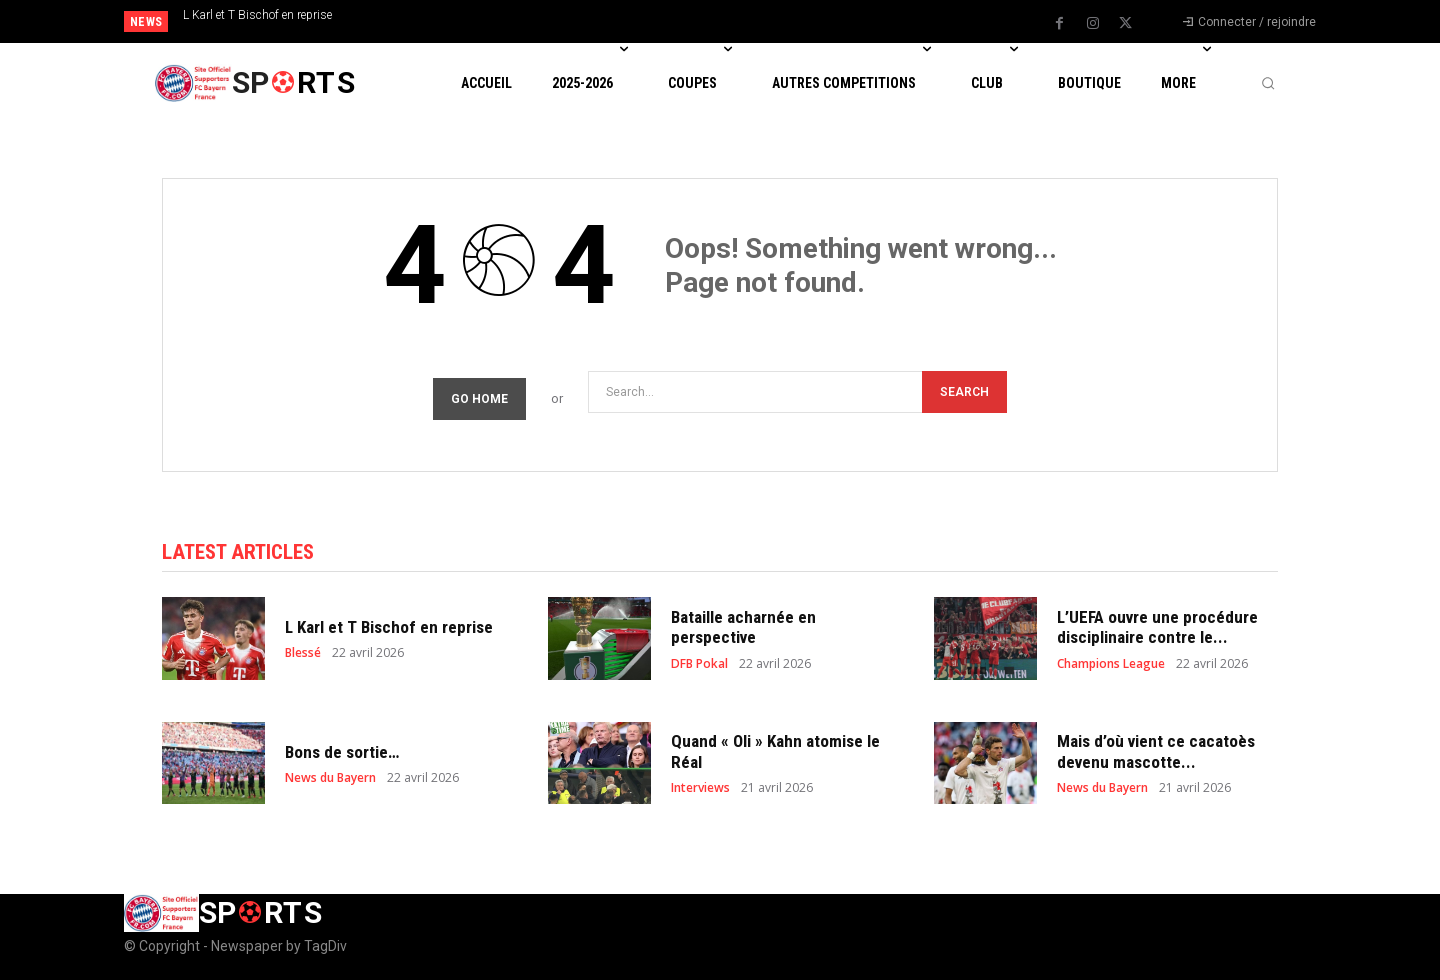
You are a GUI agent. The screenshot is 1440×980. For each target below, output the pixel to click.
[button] (1268, 83)
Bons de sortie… (342, 752)
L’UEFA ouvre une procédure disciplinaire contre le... (1157, 627)
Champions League (1111, 664)
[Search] (964, 392)
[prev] (754, 21)
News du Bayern (330, 778)
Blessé (303, 653)
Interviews (700, 788)
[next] (786, 21)
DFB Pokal (699, 664)
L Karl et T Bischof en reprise (257, 15)
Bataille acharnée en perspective (743, 627)
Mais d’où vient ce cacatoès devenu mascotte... (1156, 751)
